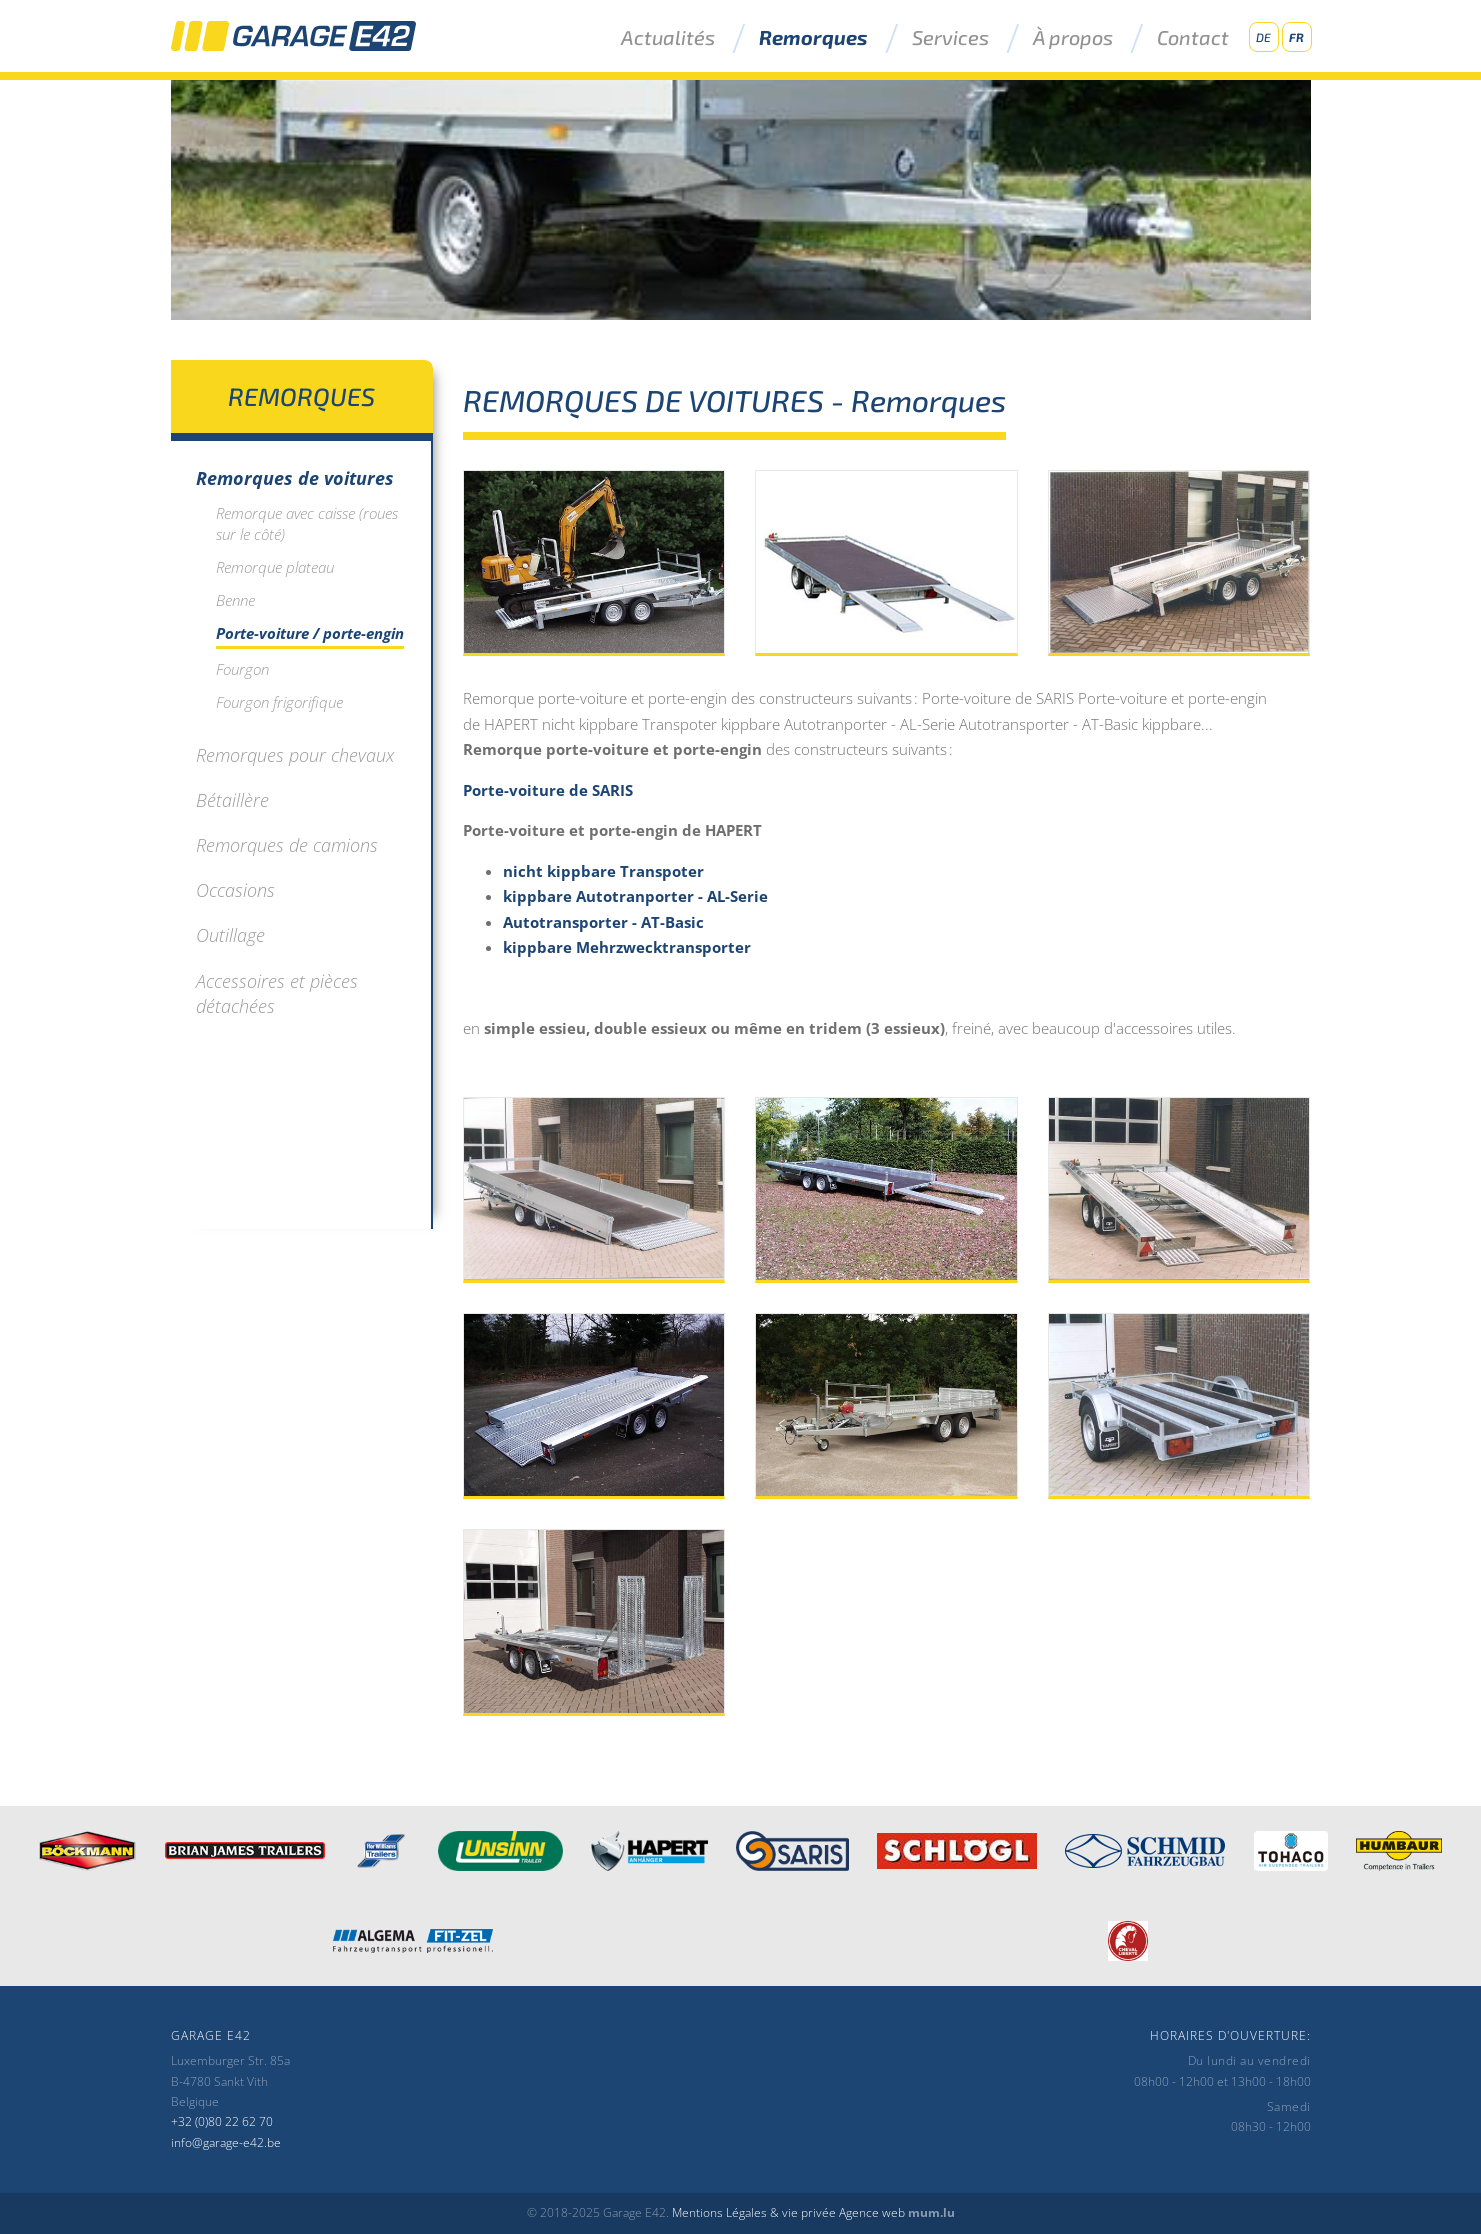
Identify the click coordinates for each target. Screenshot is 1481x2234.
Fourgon (242, 669)
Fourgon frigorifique (279, 702)
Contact (1193, 38)
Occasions (235, 890)
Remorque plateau (275, 567)
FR (1296, 37)
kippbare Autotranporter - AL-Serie (635, 896)
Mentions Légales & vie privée (754, 2212)
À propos (1073, 38)
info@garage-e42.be (226, 2142)
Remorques (813, 38)
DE (1263, 37)
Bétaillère (232, 800)
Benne (235, 600)
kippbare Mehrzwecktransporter (627, 947)
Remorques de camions (287, 845)
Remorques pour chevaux (295, 755)
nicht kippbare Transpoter (603, 871)
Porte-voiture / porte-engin (310, 633)
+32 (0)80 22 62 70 (222, 2121)
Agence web (872, 2212)
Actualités (668, 38)
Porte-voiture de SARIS (548, 790)
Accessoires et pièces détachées (277, 993)
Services (950, 38)
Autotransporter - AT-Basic (603, 922)
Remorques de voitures (295, 478)
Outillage (230, 935)
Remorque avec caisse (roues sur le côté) (307, 523)
